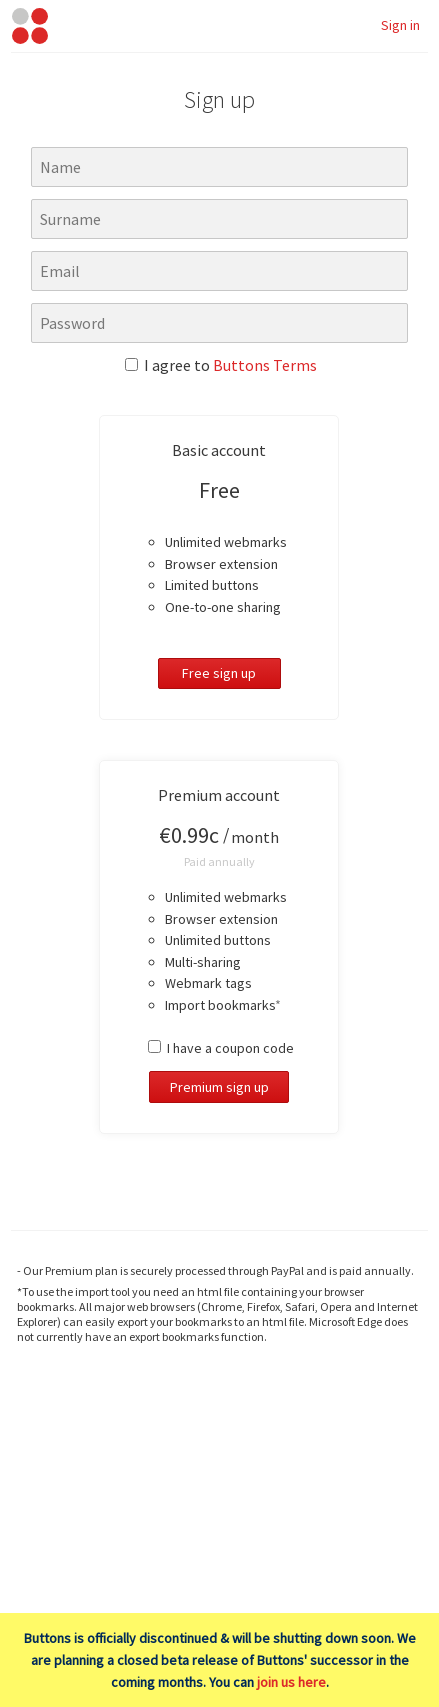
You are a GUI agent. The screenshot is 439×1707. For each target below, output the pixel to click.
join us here (291, 1682)
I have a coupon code (221, 1048)
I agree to (221, 365)
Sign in (400, 25)
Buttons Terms (265, 365)
